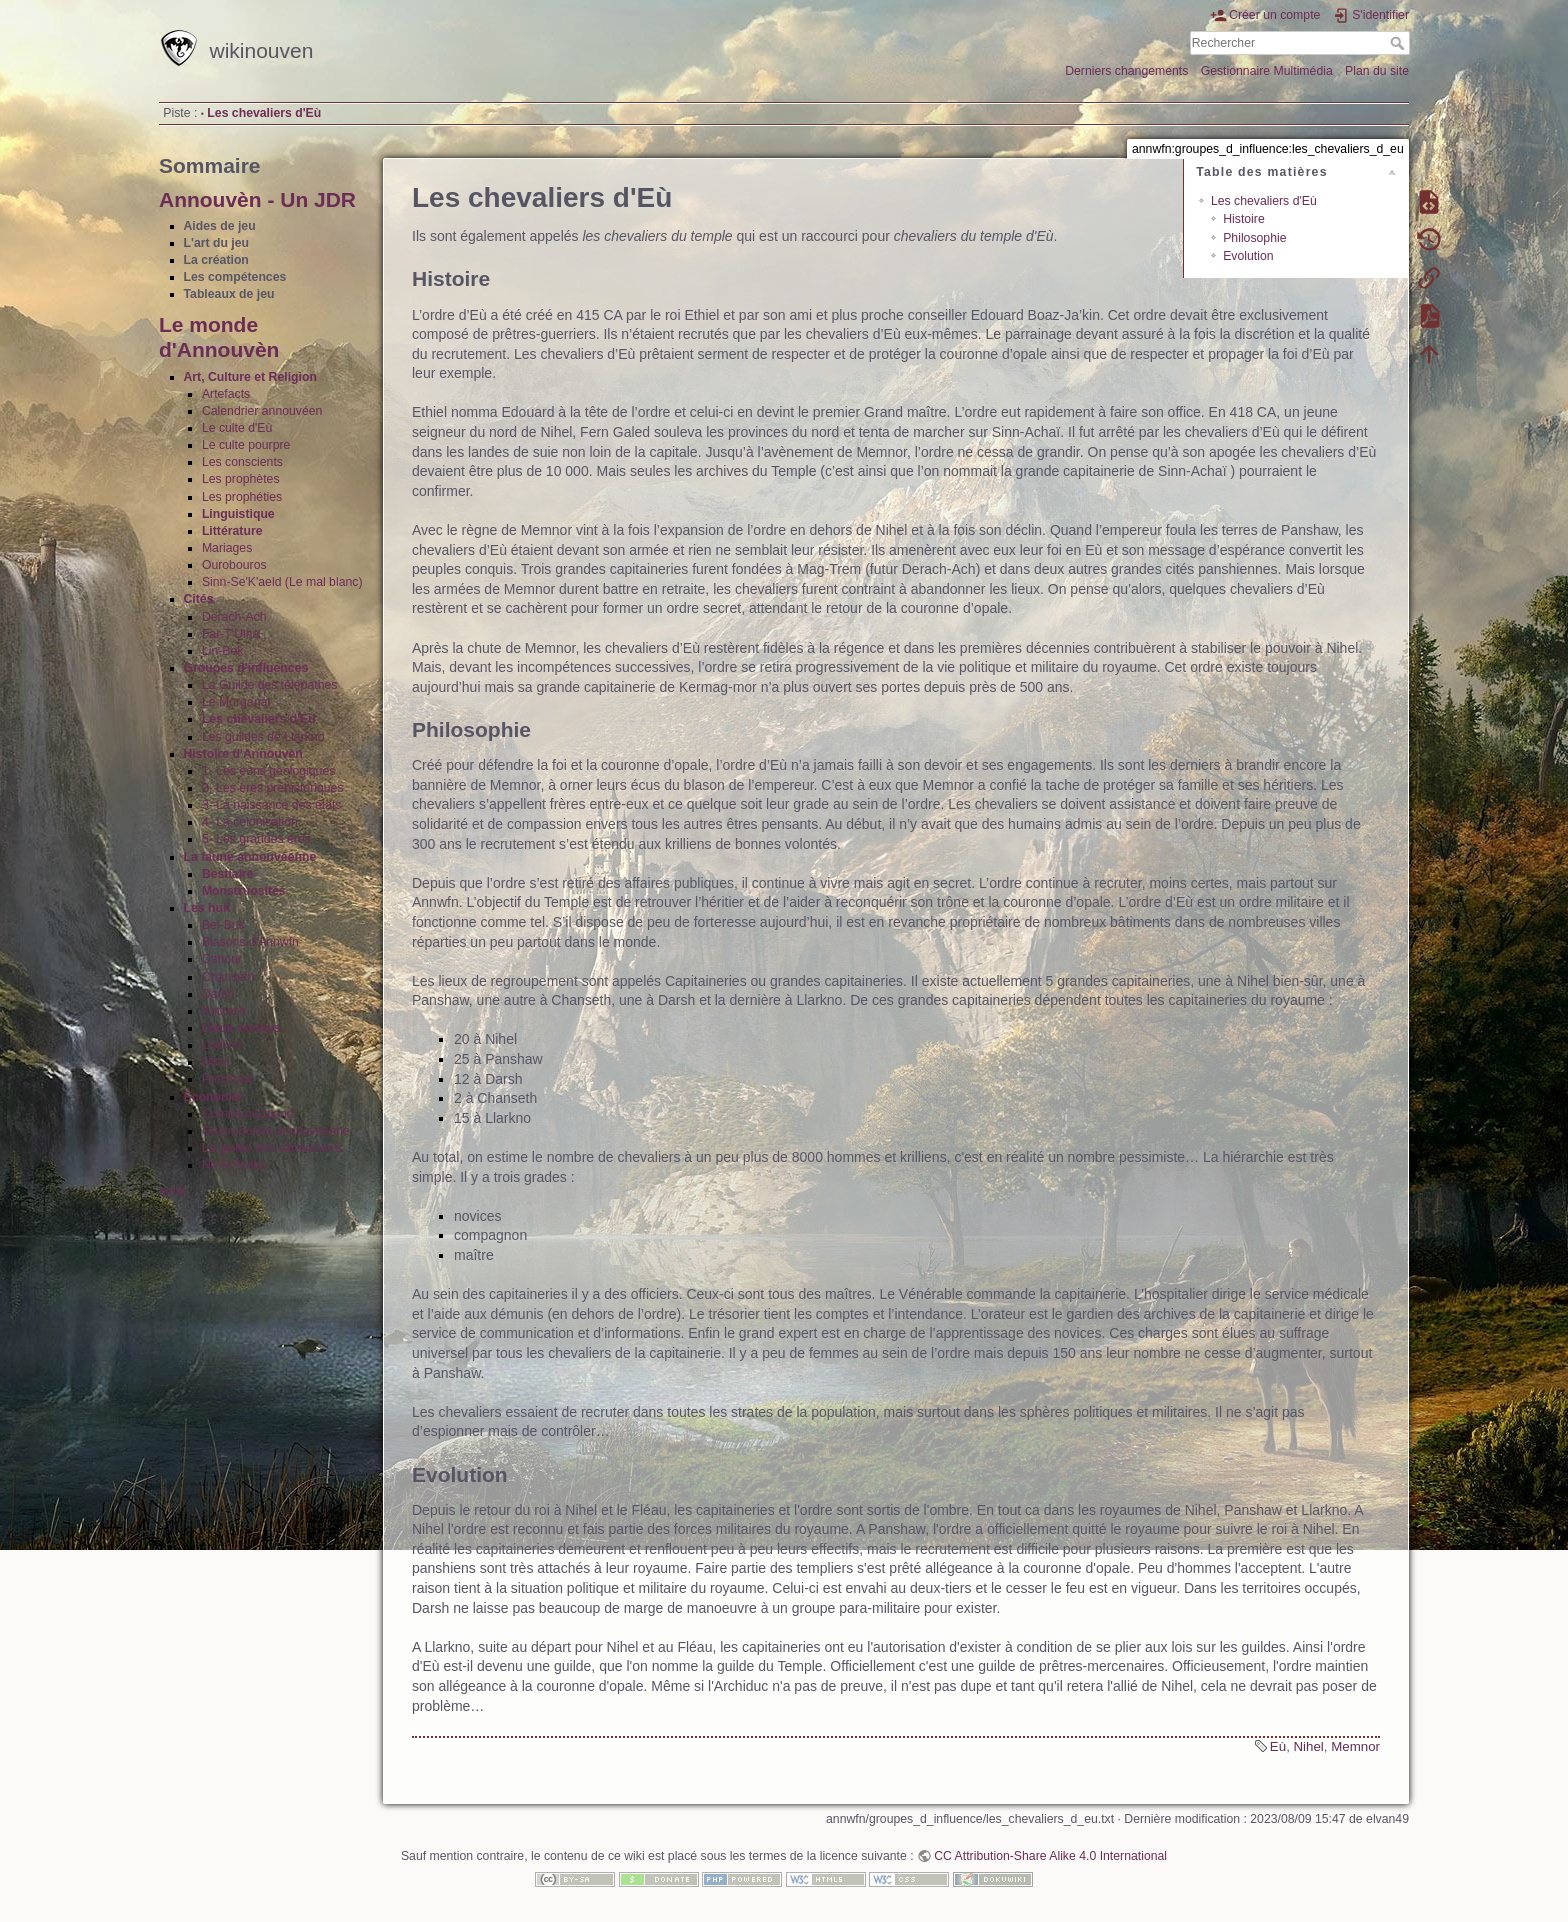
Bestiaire (228, 874)
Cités (199, 599)
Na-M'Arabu (234, 1165)
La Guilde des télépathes (270, 685)
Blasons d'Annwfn (250, 942)
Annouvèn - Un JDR (257, 199)
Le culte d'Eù (237, 428)
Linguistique (238, 514)
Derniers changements (1126, 71)
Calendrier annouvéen (262, 411)
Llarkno (222, 1045)
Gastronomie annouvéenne (276, 1131)
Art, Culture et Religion (250, 377)
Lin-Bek (223, 651)
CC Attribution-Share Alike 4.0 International (1050, 1856)
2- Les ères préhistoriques (273, 788)
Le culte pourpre (246, 445)
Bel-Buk (223, 925)
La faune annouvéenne (250, 857)
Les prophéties (242, 497)
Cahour (222, 959)
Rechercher (1399, 43)
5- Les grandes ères (256, 839)
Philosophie (1254, 238)
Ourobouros (234, 565)
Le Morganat (236, 702)
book (172, 1191)
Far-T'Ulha (230, 634)
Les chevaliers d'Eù (264, 113)
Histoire (1244, 219)
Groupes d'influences (246, 668)
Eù (1278, 1746)
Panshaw (227, 1079)
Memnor (1355, 1746)
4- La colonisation (250, 822)
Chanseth (228, 977)
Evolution (1248, 256)
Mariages (227, 548)
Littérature (232, 531)
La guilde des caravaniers (272, 1148)
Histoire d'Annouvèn (243, 754)
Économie (213, 1097)
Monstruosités (244, 891)
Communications (247, 1114)
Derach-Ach (234, 617)
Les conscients (242, 462)
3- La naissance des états (272, 805)
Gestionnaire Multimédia (1267, 71)
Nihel (216, 1062)
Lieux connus (241, 1028)
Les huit (207, 908)
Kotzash (224, 1011)
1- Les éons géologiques (269, 771)
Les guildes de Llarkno (263, 737)
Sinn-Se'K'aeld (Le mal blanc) (282, 582)
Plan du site (1377, 71)
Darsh (218, 994)
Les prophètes (241, 479)
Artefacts (226, 394)
